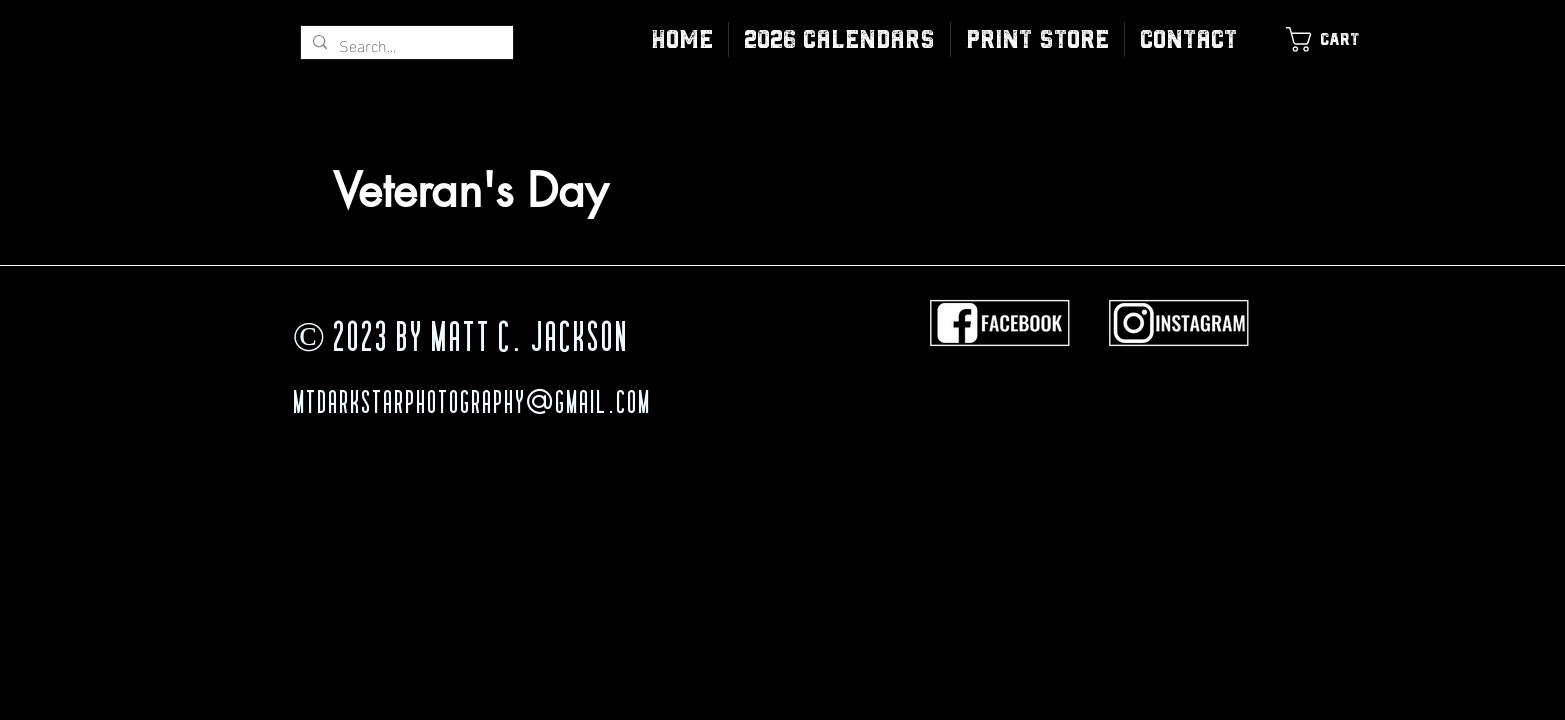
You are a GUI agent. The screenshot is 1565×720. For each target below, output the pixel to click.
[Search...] (405, 45)
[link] (1334, 39)
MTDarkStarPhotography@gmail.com (472, 405)
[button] (1037, 39)
